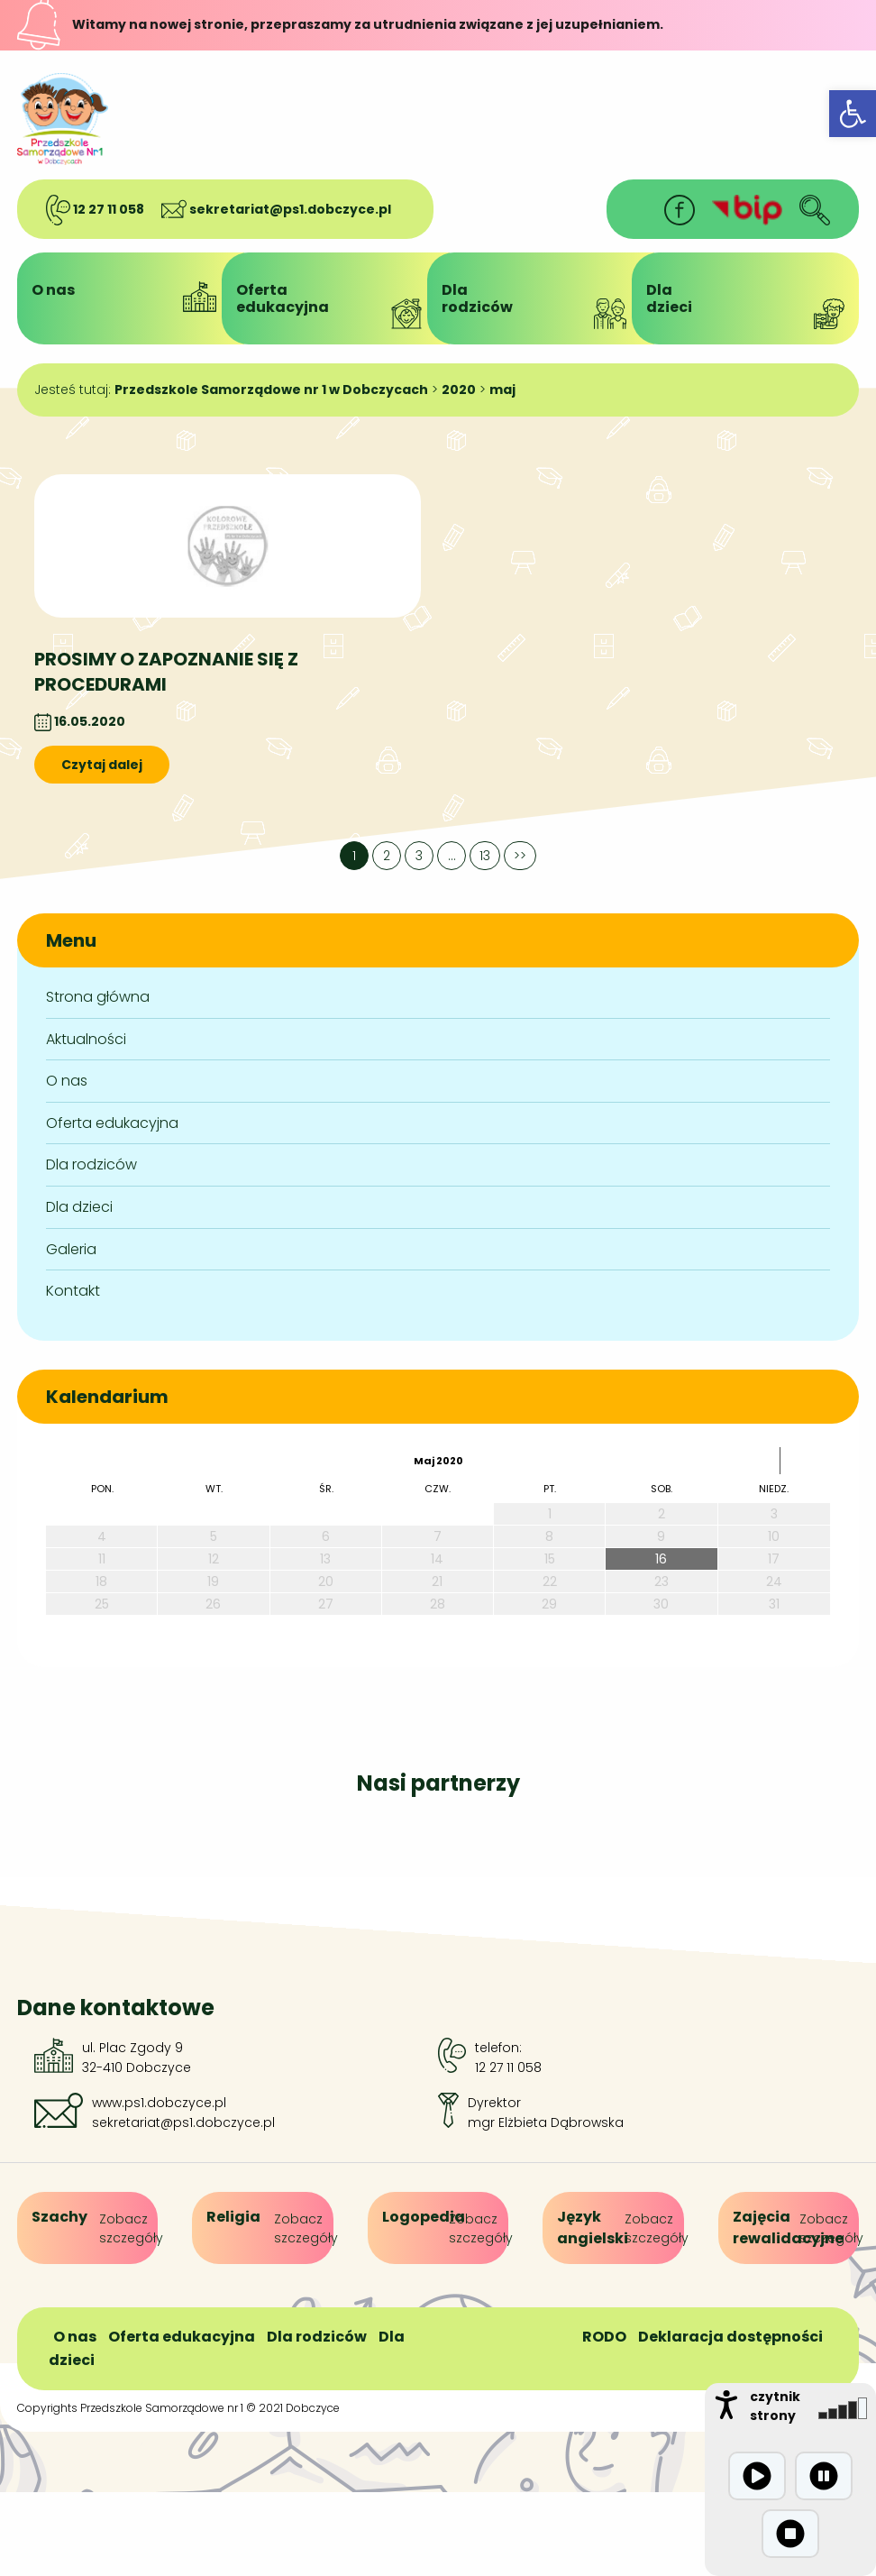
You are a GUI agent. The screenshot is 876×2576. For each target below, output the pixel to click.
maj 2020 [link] (438, 1460)
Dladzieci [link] (745, 304)
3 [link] (419, 856)
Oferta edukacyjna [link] (112, 1123)
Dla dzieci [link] (79, 1206)
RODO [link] (604, 2336)
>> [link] (520, 856)
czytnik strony (775, 2406)
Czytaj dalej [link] (101, 765)
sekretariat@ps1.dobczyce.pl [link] (276, 209)
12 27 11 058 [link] (95, 209)
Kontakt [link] (73, 1290)
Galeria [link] (71, 1249)
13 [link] (484, 856)
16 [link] (661, 1559)
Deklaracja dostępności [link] (730, 2336)
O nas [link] (131, 296)
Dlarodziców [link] (541, 304)
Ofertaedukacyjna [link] (335, 304)
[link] (852, 113)
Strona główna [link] (98, 996)
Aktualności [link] (86, 1039)
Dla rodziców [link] (91, 1164)
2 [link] (386, 856)
